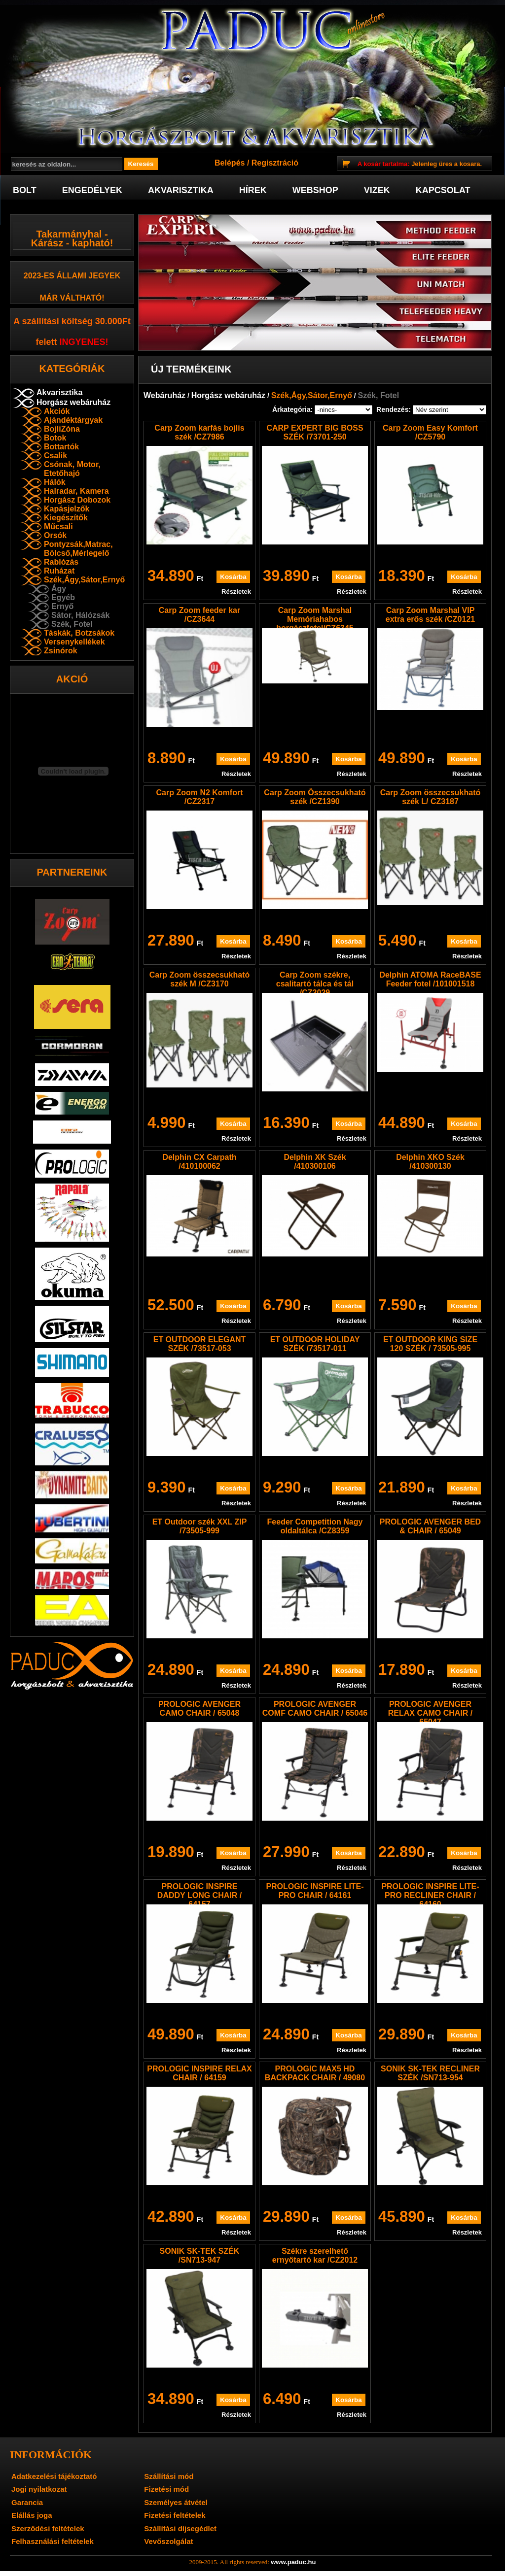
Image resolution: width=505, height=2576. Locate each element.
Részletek (236, 591)
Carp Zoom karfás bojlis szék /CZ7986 (199, 432)
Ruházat (59, 571)
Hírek (253, 190)
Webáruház (164, 395)
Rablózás (61, 562)
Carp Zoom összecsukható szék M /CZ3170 (199, 979)
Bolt (24, 190)
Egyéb (63, 597)
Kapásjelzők (66, 509)
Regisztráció (275, 163)
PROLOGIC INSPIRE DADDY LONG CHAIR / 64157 (199, 1895)
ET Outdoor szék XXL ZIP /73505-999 (199, 1526)
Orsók (55, 535)
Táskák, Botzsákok (79, 633)
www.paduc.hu (293, 2562)
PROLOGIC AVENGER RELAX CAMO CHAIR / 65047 (430, 1713)
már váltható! (72, 298)
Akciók (57, 411)
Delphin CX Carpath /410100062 (199, 1161)
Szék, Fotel (72, 624)
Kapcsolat (443, 190)
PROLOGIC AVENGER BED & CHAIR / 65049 (430, 1526)
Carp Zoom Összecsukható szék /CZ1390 (314, 797)
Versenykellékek (74, 642)
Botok (55, 438)
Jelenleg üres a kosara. (420, 164)
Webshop (315, 190)
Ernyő (62, 606)
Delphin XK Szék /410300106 (315, 1161)
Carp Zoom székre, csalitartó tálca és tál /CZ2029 (315, 984)
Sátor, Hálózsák (80, 615)
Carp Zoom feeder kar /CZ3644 (199, 614)
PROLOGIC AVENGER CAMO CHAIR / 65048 (199, 1708)
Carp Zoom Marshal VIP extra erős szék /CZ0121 (430, 614)
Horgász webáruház (73, 402)
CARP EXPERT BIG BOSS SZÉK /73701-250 (314, 432)
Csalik (55, 455)
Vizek (377, 190)
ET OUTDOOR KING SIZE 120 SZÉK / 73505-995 (430, 1344)
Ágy (58, 588)
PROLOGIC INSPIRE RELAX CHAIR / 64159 (199, 2073)
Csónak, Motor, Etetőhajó (72, 468)
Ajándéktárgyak (73, 420)
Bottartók (61, 446)
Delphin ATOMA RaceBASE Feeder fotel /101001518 (430, 979)
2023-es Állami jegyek (72, 275)
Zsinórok (60, 650)
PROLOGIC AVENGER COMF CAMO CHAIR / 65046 (314, 1708)
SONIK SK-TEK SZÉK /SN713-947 (200, 2255)
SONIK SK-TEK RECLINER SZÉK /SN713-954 (430, 2073)
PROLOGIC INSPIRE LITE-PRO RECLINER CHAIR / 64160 (430, 1895)
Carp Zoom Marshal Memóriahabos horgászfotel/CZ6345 (314, 619)
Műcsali (58, 526)
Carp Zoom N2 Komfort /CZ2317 (199, 797)
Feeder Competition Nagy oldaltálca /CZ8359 (315, 1526)
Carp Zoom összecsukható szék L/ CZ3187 (430, 797)
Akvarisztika (181, 190)
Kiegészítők (66, 517)
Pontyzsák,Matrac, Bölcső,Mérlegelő (78, 548)
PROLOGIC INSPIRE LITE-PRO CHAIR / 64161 (314, 1890)
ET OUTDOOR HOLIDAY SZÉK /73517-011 (315, 1344)
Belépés (230, 163)
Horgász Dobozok (77, 500)
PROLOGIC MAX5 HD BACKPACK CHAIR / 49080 (315, 2073)
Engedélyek (92, 190)
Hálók (55, 482)
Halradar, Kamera (76, 491)
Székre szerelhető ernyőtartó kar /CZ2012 (315, 2255)
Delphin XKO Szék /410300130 (430, 1161)
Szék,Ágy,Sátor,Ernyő (84, 580)
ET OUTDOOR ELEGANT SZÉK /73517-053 (199, 1344)
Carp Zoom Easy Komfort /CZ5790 (430, 432)
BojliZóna (62, 429)
